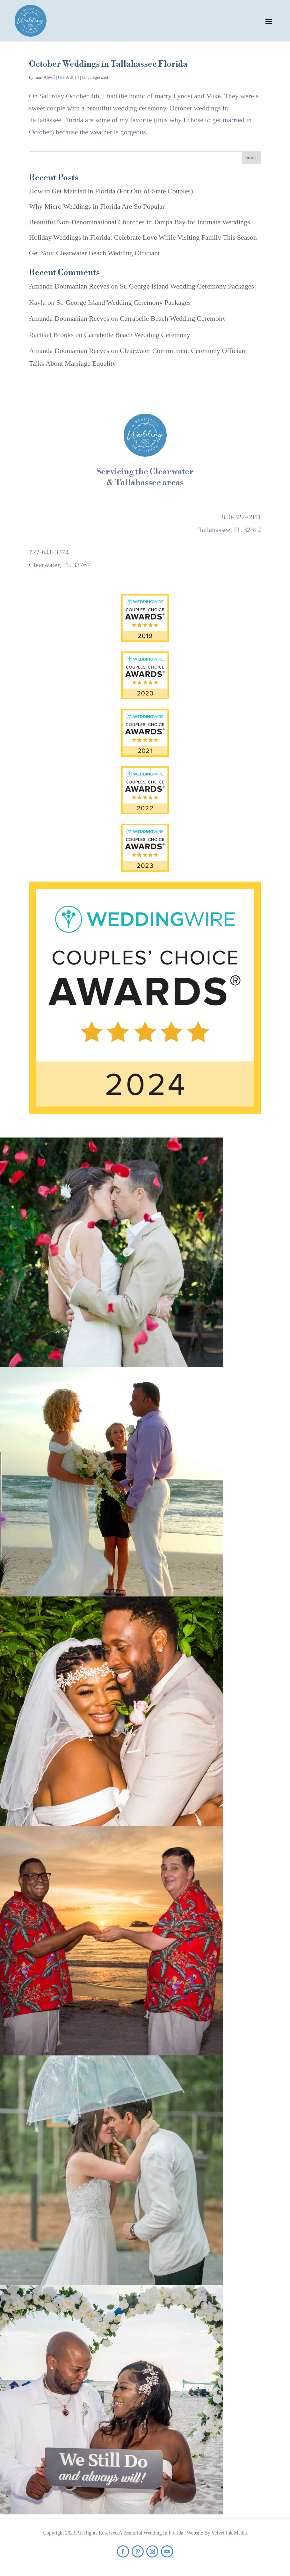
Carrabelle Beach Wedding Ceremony (173, 318)
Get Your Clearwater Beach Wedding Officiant (94, 253)
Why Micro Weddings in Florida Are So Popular (97, 206)
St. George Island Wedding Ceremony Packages (187, 286)
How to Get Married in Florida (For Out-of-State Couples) (111, 191)
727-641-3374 (49, 552)
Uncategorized (95, 77)
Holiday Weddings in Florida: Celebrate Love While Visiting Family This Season (143, 237)
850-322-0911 (241, 517)
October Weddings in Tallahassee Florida (108, 64)
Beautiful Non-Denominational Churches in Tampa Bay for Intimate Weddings (139, 222)
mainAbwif (45, 77)
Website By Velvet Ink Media (217, 2532)
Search (251, 157)
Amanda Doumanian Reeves (69, 286)
